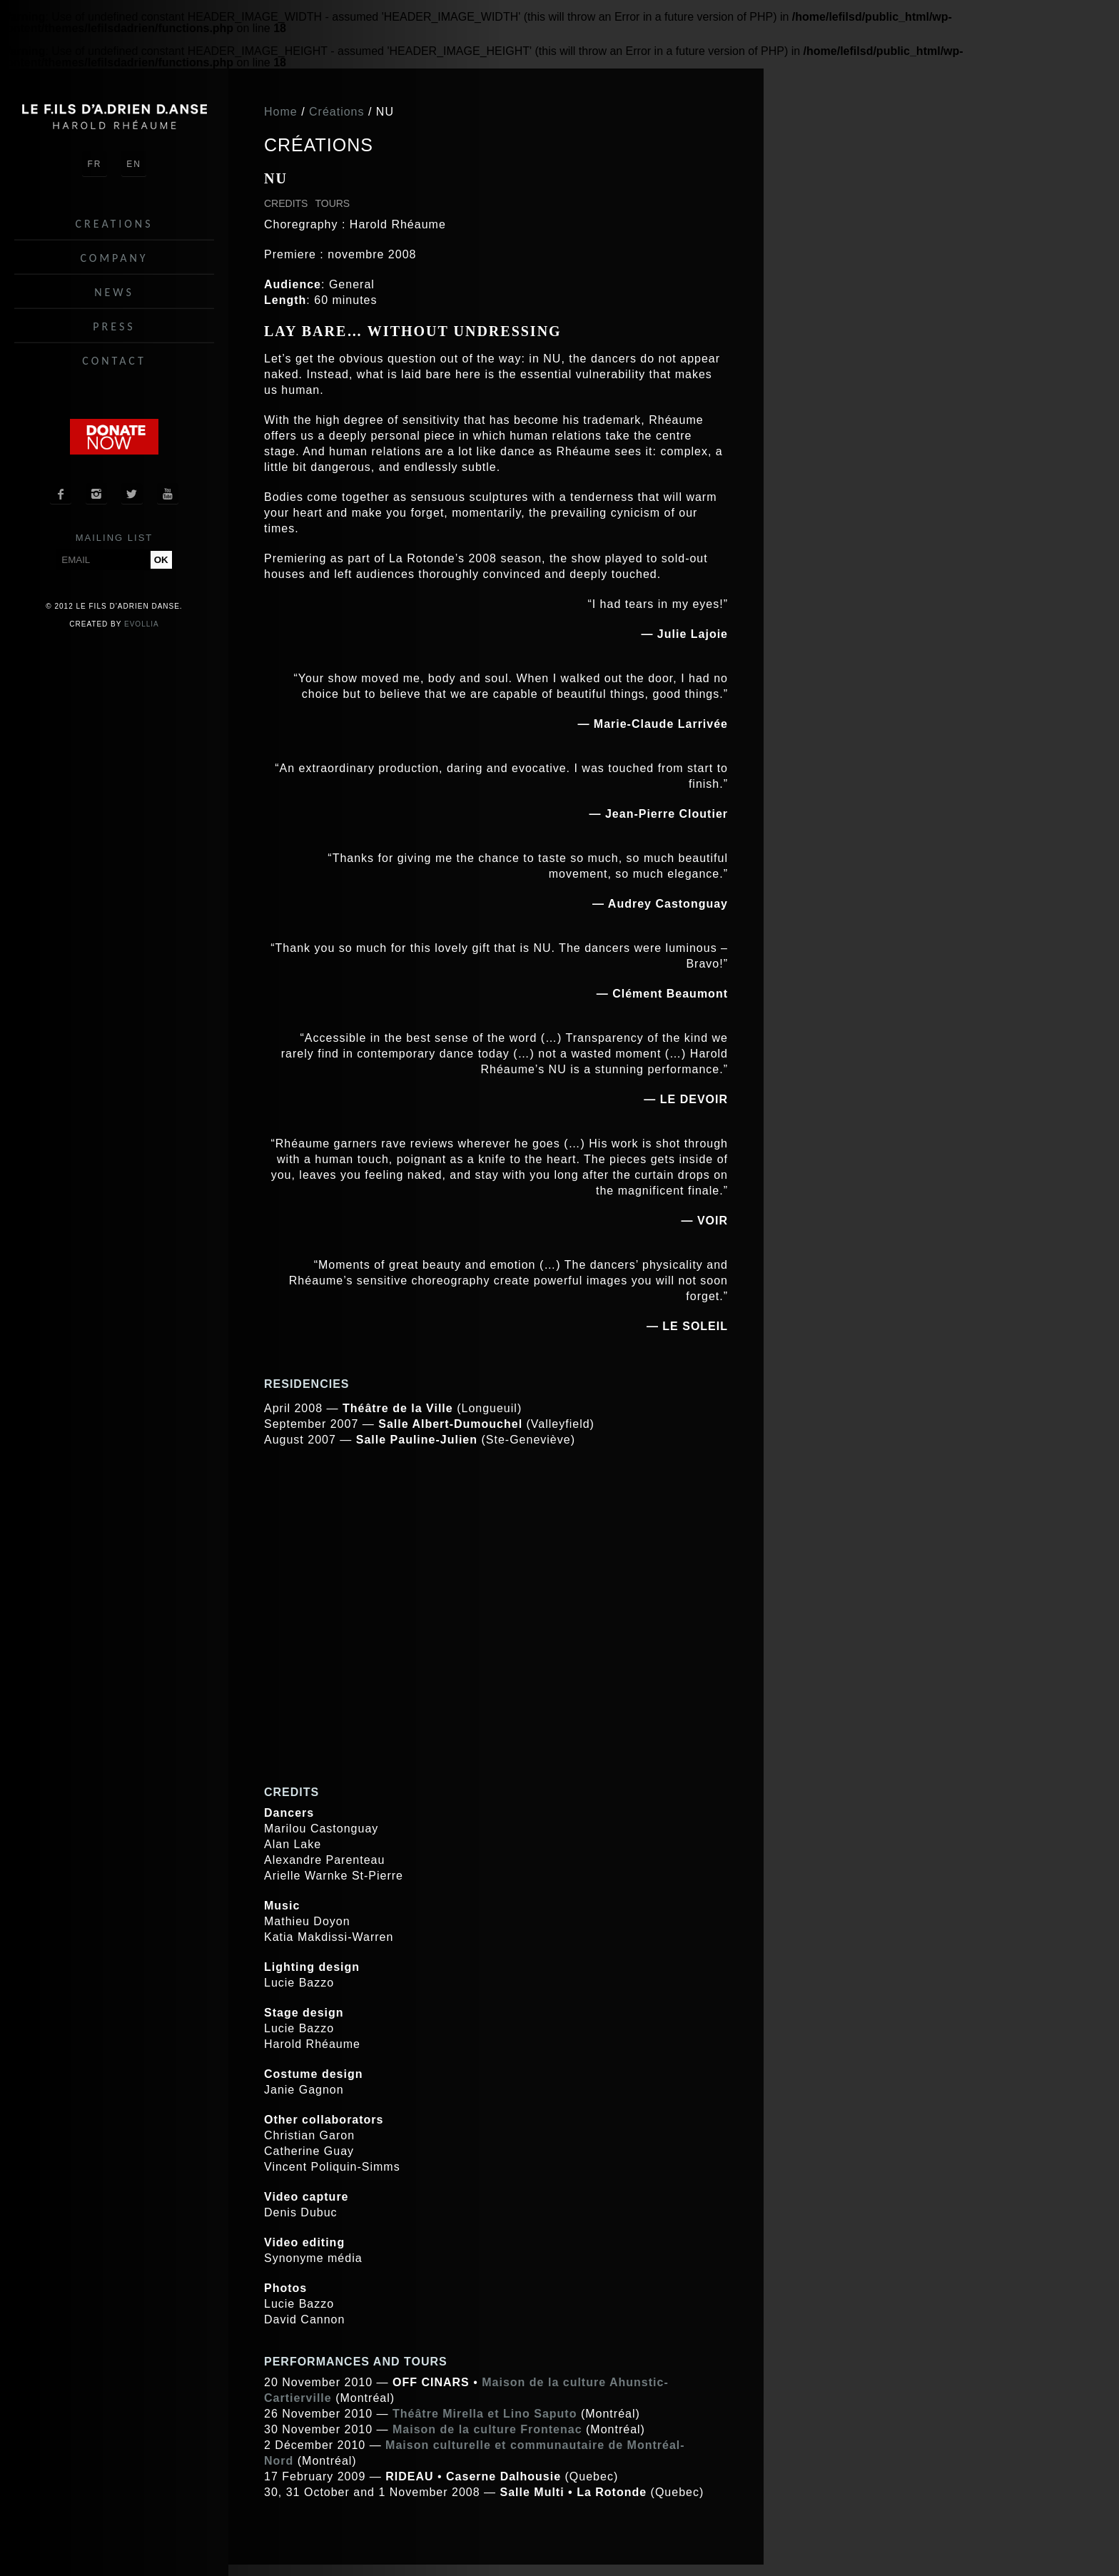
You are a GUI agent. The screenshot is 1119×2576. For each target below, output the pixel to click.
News (114, 292)
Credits (286, 203)
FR (95, 164)
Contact (114, 360)
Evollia (141, 624)
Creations (114, 223)
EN (133, 164)
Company (114, 258)
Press (114, 326)
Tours (332, 203)
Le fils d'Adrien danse (114, 116)
